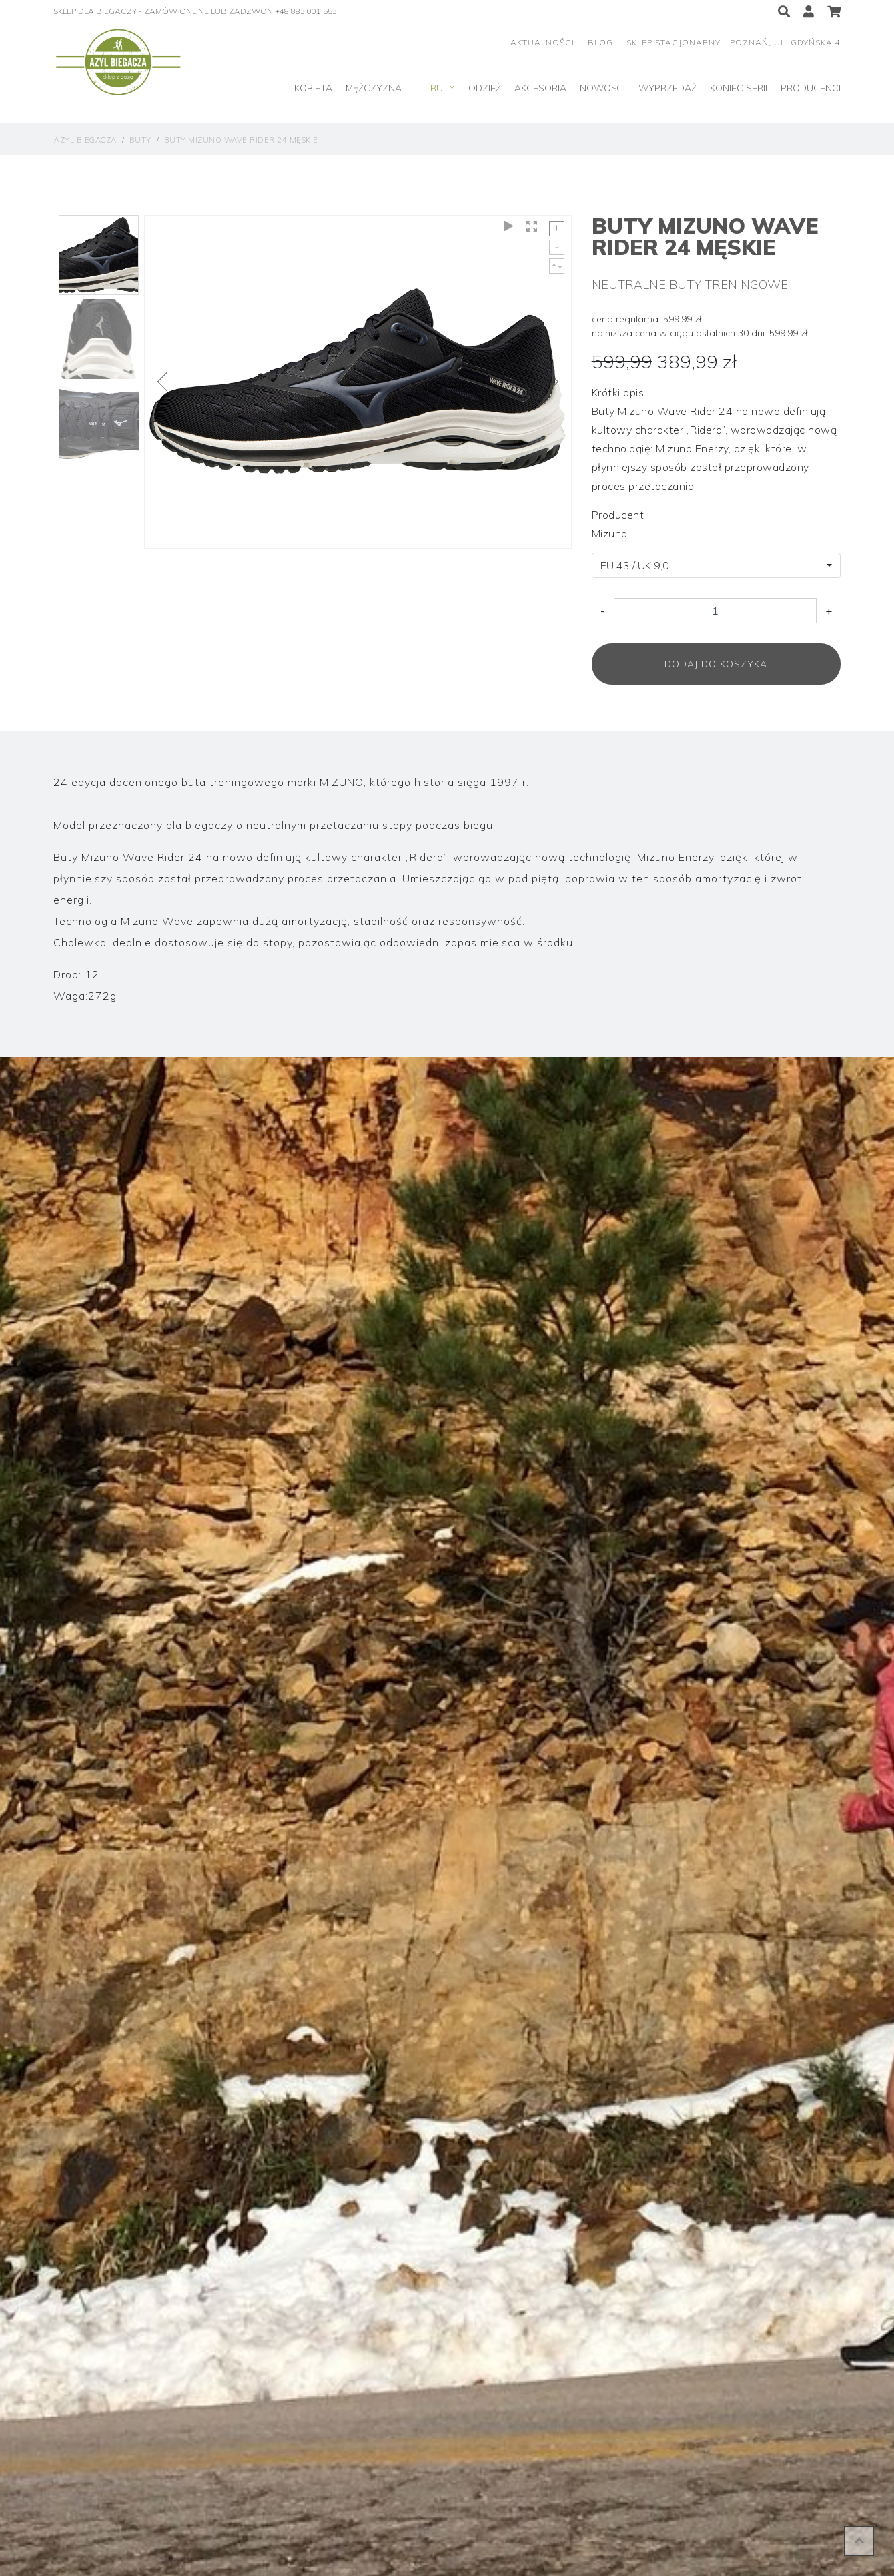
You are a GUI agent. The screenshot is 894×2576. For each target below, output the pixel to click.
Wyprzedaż (667, 88)
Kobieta (313, 88)
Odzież (484, 88)
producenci (811, 88)
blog (600, 42)
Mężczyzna (374, 88)
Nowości (602, 88)
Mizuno (610, 533)
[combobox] (716, 565)
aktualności (542, 42)
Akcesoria (540, 88)
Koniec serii (738, 88)
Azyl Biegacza (85, 140)
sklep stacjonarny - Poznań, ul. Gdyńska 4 (733, 42)
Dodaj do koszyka (715, 664)
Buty (442, 88)
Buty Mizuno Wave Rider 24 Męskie (241, 140)
